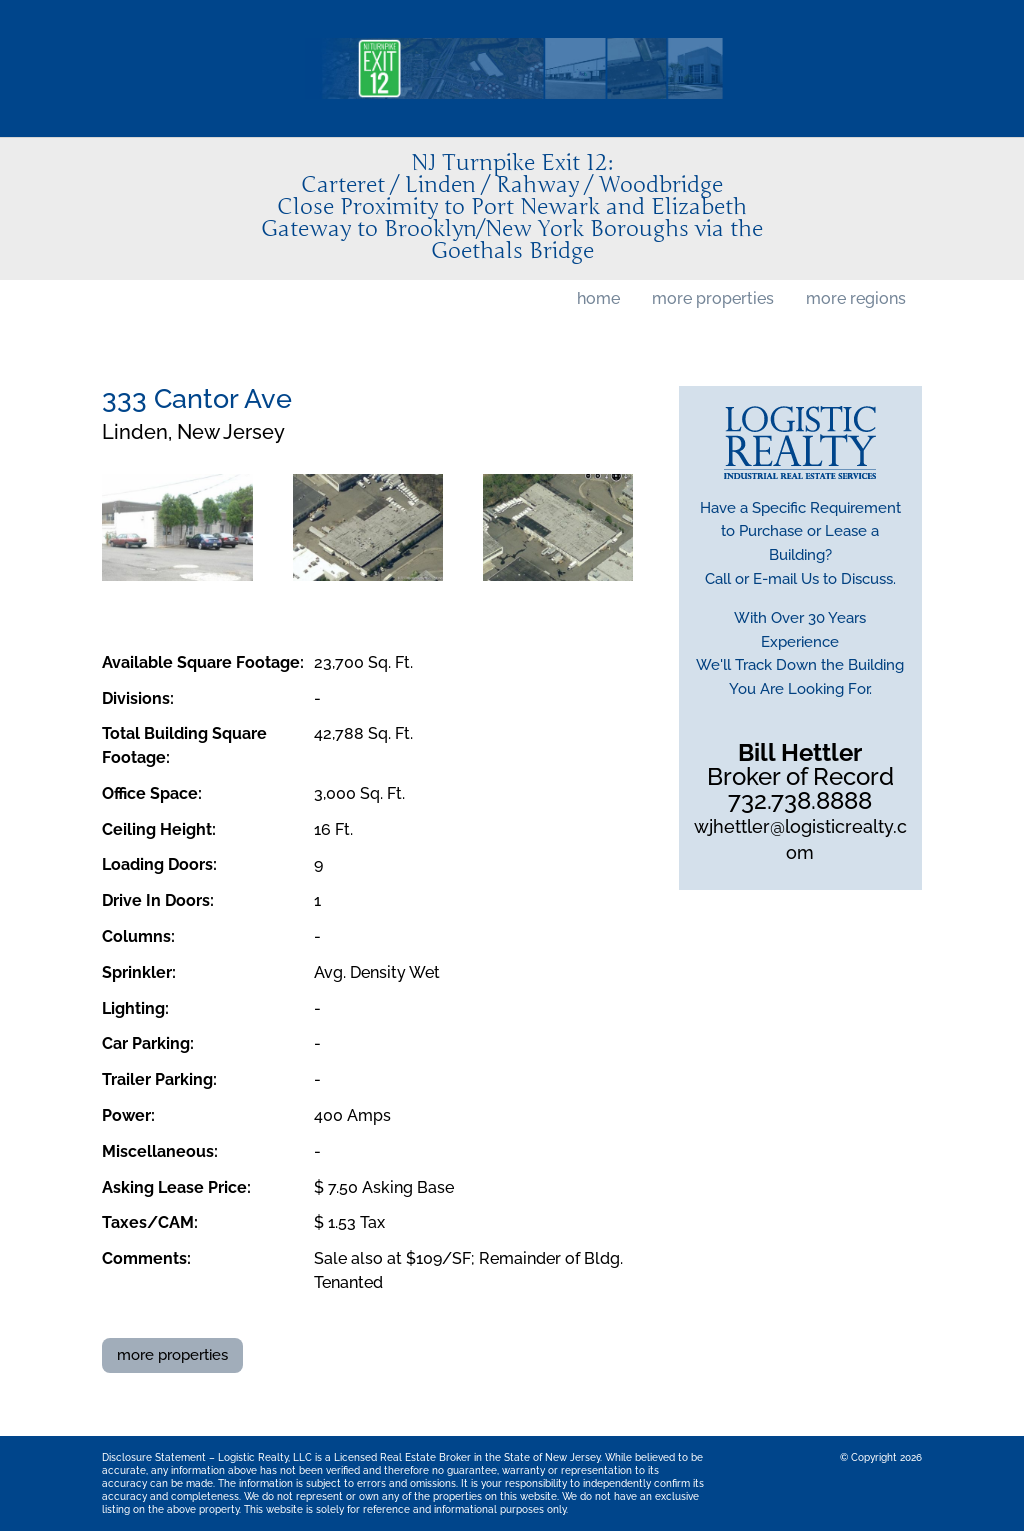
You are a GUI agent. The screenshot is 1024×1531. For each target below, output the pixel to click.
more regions (856, 298)
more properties (713, 298)
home (598, 298)
